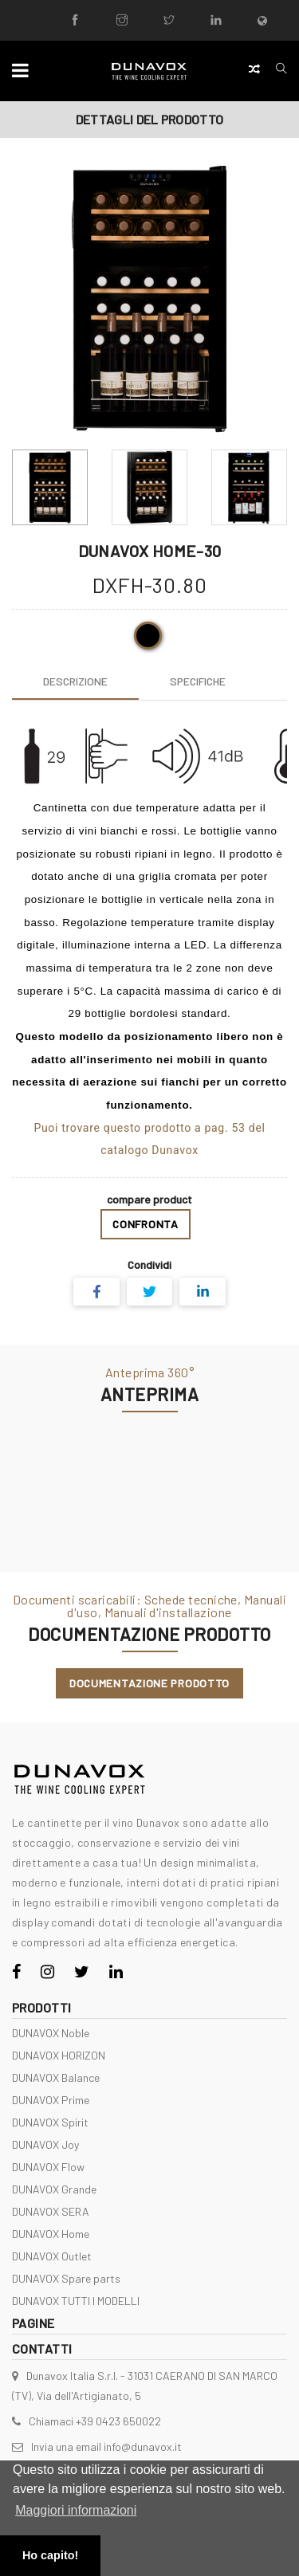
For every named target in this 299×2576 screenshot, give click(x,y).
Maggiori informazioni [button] (75, 2510)
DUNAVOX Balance (56, 2077)
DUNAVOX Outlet (52, 2256)
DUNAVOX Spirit (50, 2122)
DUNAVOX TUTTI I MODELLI (76, 2300)
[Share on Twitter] (150, 1292)
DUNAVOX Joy (45, 2144)
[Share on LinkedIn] (202, 1292)
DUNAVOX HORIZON (58, 2055)
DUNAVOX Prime (50, 2100)
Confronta (145, 1224)
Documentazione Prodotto (149, 1683)
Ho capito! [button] (50, 2555)
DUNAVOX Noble (50, 2033)
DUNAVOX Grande (54, 2189)
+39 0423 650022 (118, 2421)
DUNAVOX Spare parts (66, 2278)
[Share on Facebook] (96, 1292)
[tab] (75, 681)
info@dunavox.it (143, 2446)
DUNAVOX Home (50, 2233)
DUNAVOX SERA (50, 2211)
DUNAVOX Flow (48, 2167)
